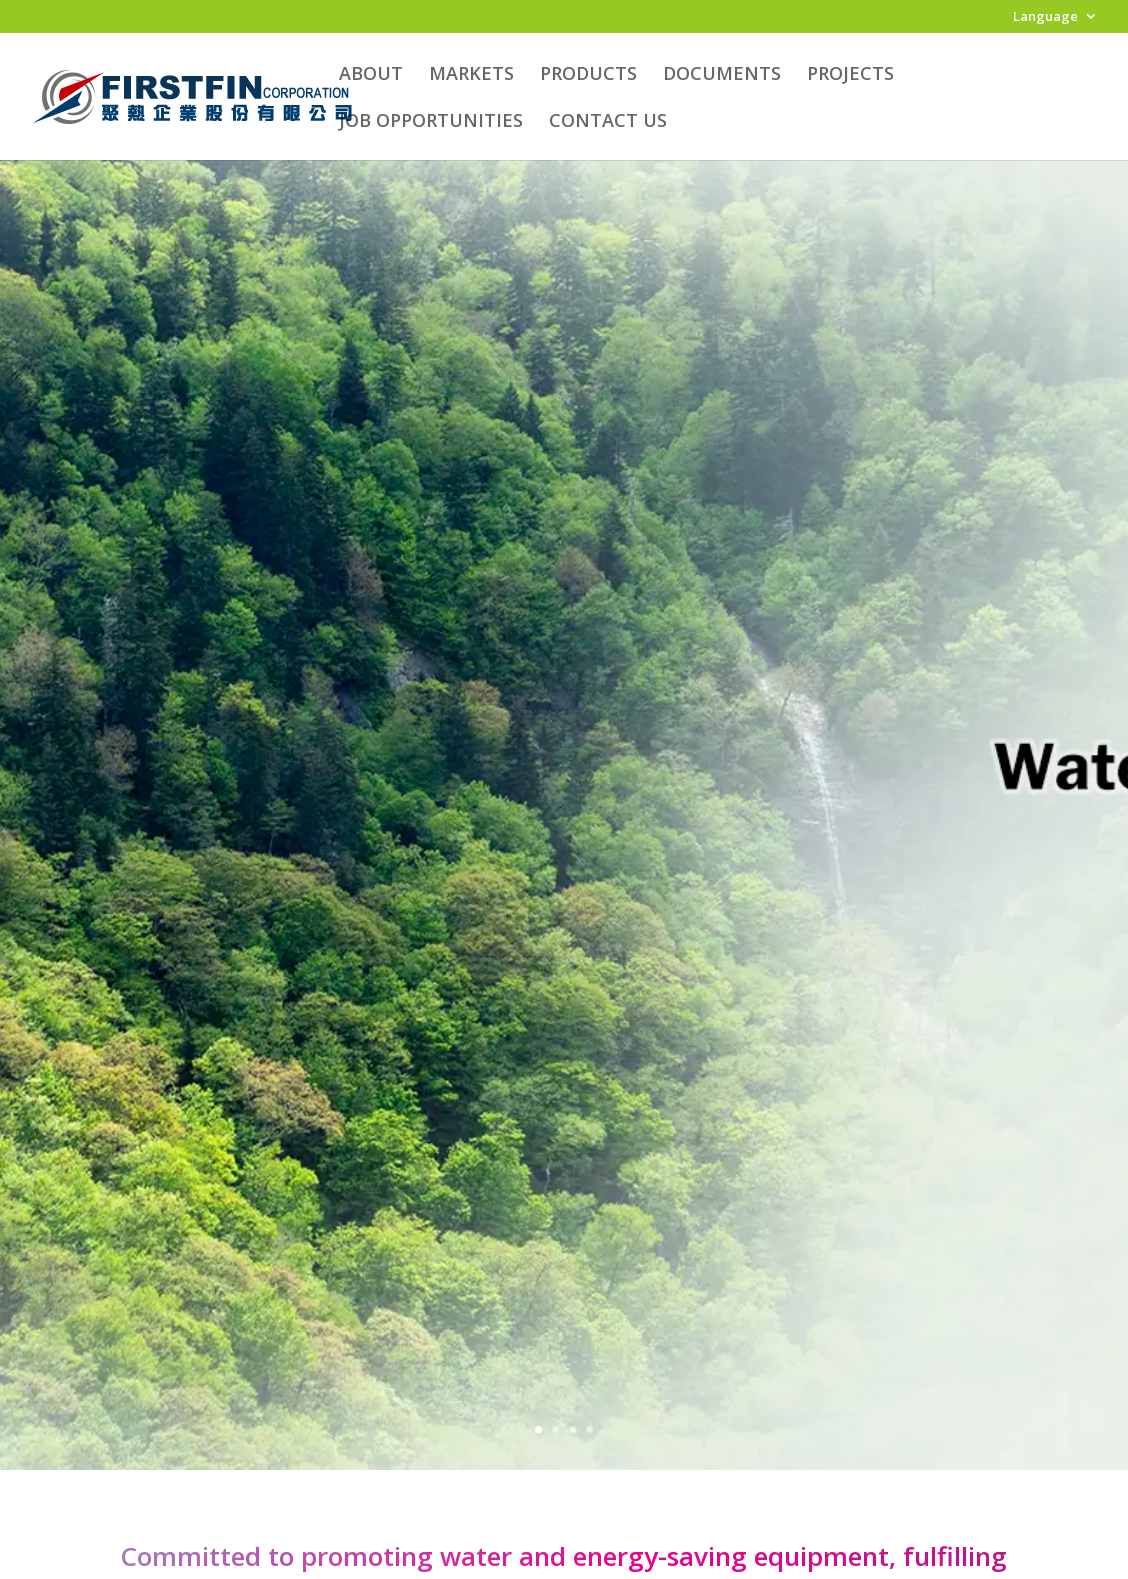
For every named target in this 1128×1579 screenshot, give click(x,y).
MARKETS (471, 75)
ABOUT (371, 75)
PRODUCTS (588, 75)
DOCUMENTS (722, 75)
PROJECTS (850, 75)
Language (1045, 17)
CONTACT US (608, 122)
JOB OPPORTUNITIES (431, 122)
